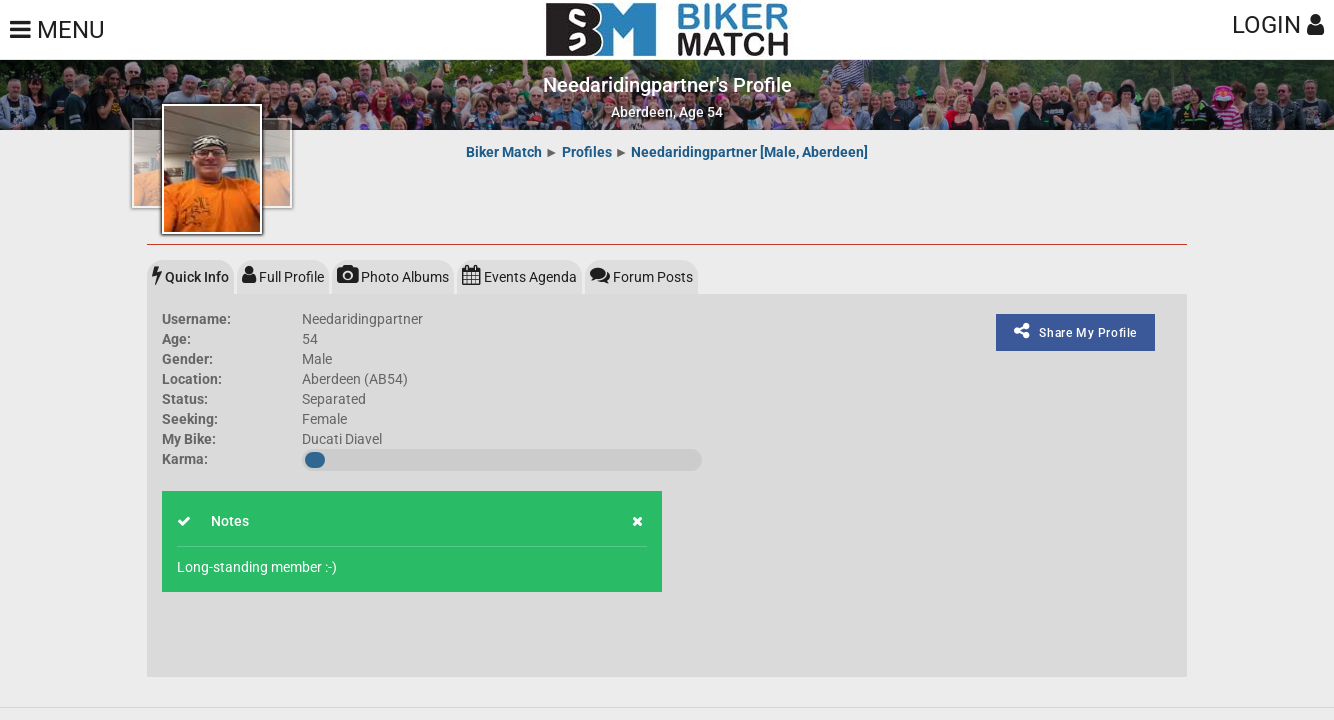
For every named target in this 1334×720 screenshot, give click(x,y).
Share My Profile (1075, 331)
